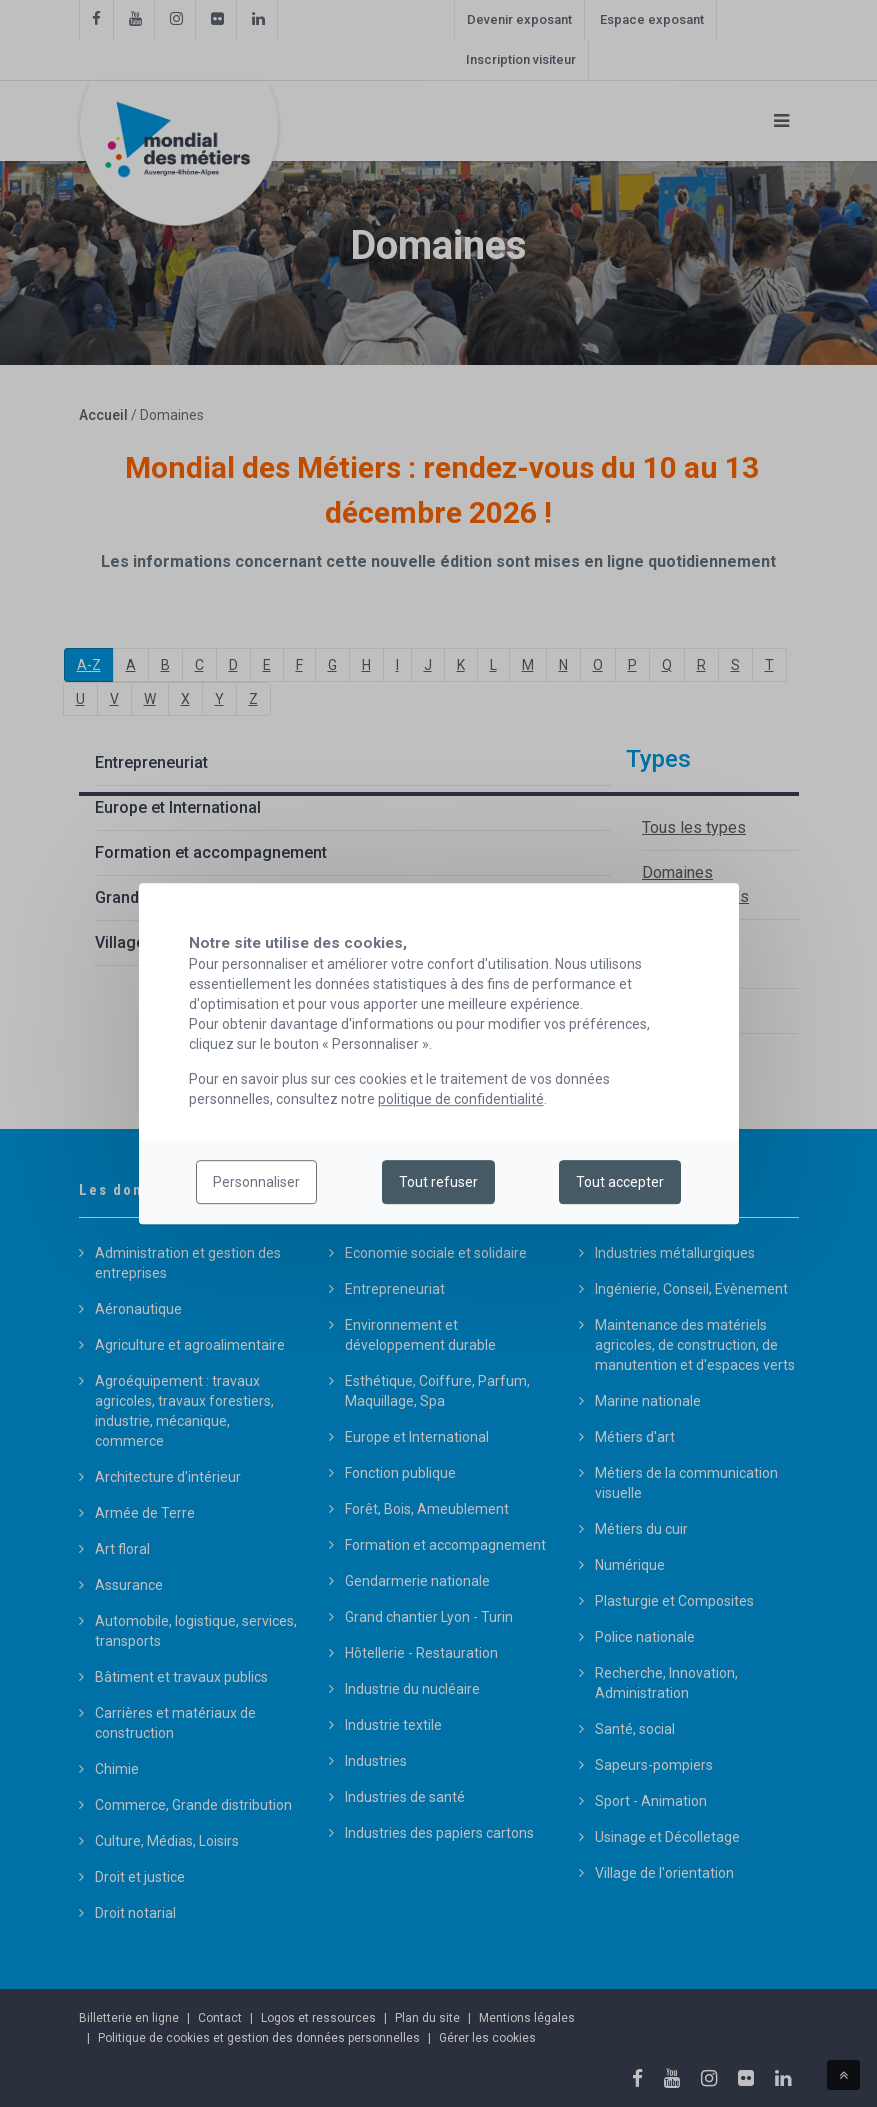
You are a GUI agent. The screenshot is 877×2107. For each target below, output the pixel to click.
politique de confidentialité (461, 1099)
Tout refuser (438, 1182)
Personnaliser (256, 1182)
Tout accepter (620, 1182)
